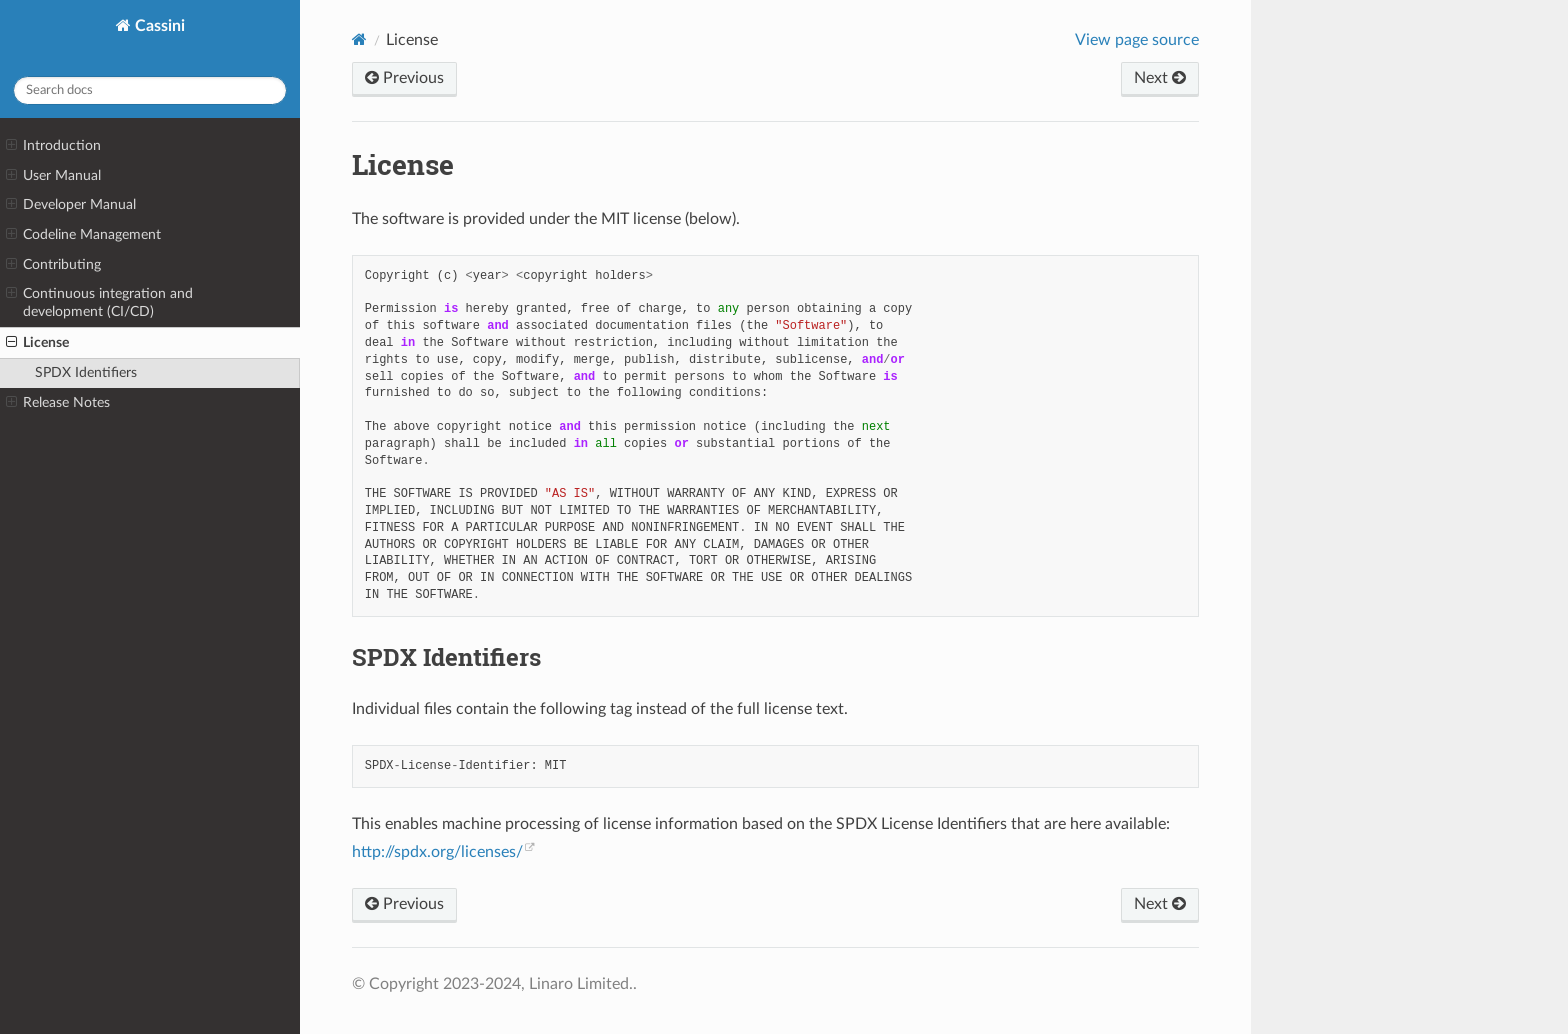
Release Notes (58, 403)
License (37, 343)
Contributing (53, 265)
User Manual (53, 176)
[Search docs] (150, 90)
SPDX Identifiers (86, 372)
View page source (1137, 40)
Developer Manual (71, 205)
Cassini (158, 26)
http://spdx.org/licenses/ (437, 852)
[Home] (359, 39)
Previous (404, 78)
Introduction (53, 146)
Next (1160, 78)
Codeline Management (83, 235)
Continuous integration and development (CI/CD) (99, 302)
